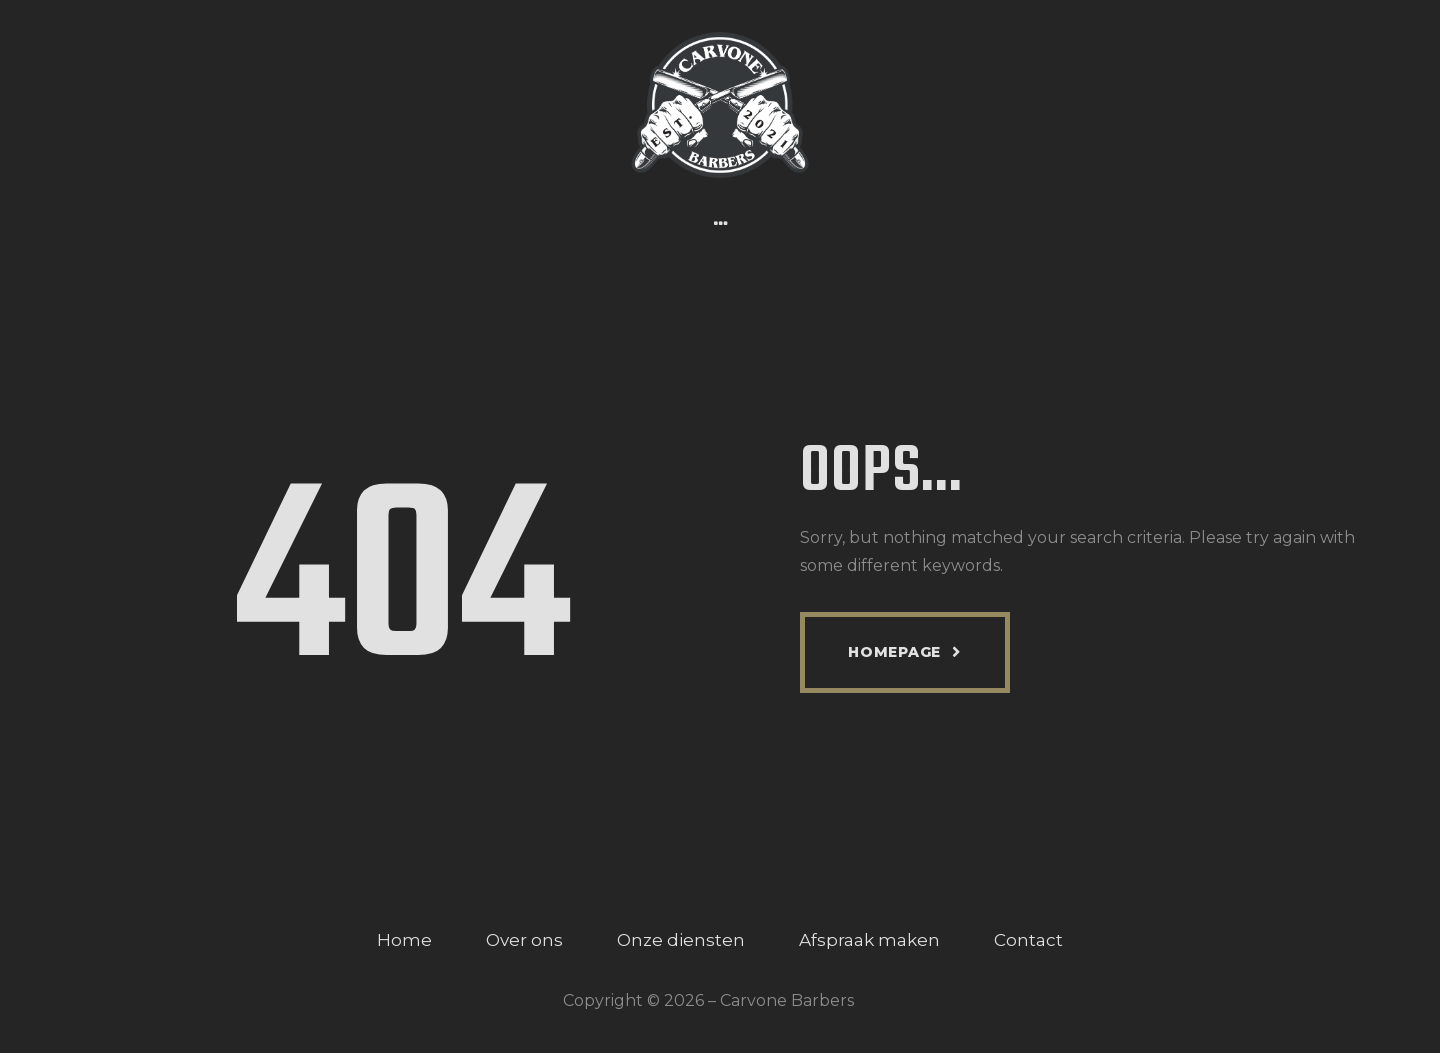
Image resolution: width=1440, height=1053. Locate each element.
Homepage (894, 652)
